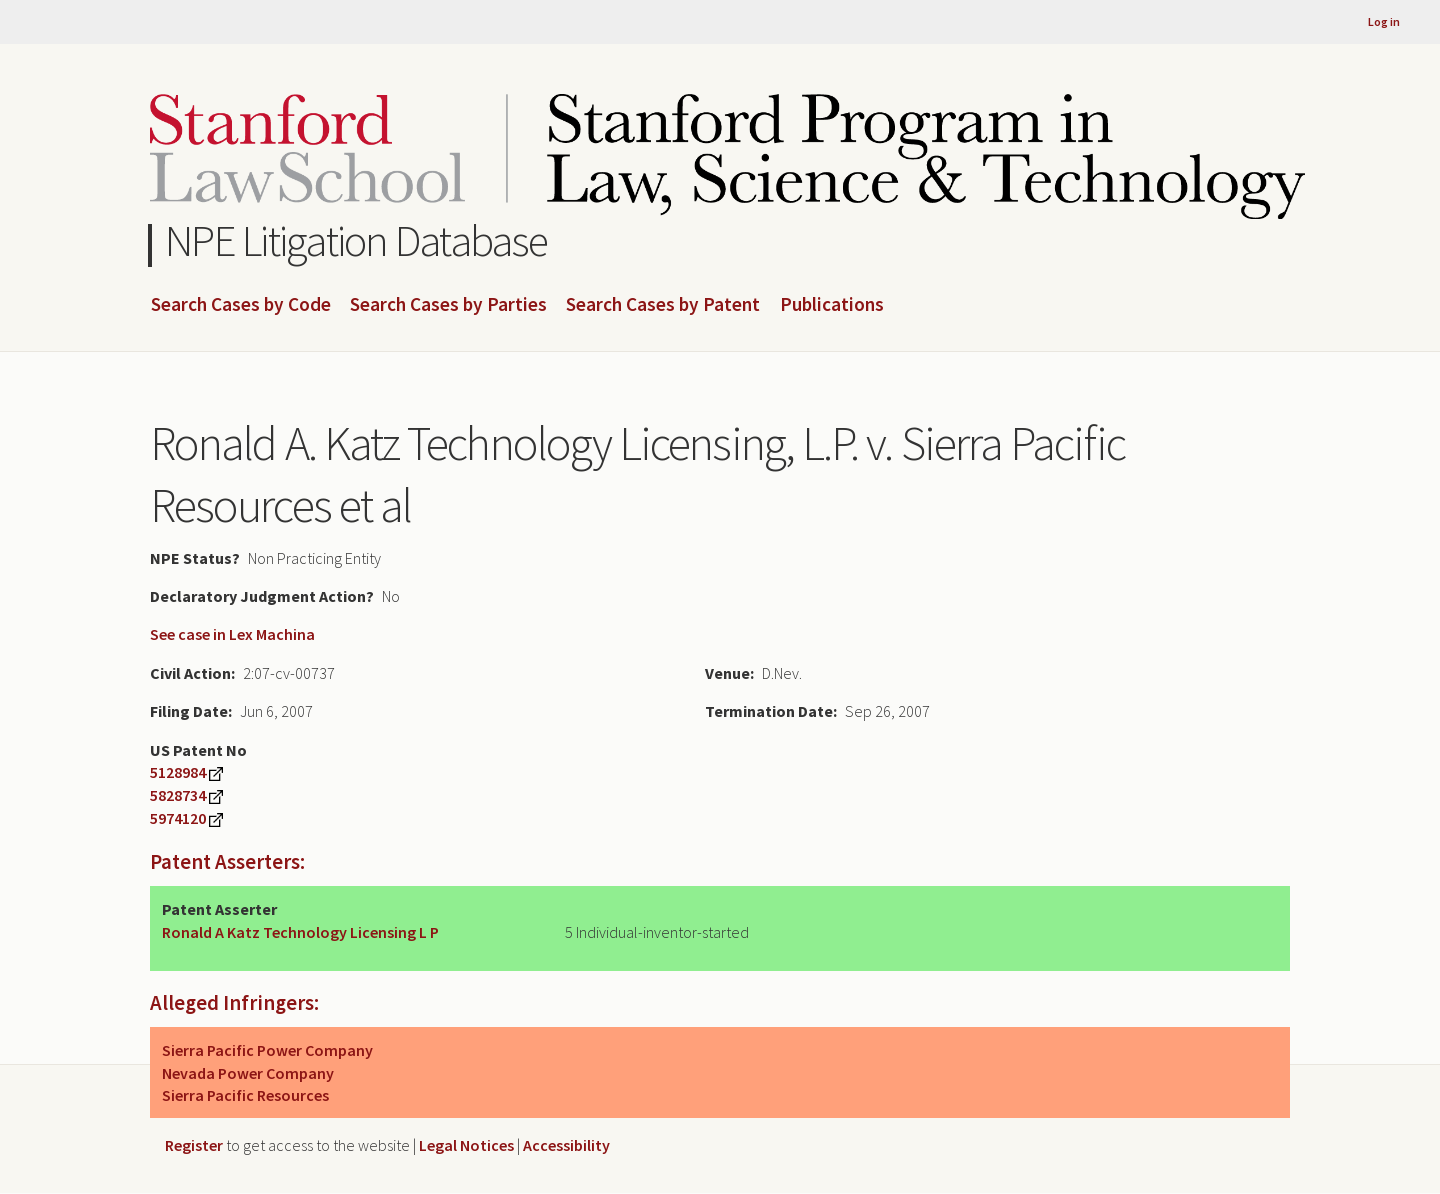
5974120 (178, 818)
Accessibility (566, 1145)
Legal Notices (466, 1145)
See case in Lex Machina (232, 634)
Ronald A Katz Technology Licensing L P (300, 932)
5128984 (178, 772)
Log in (1384, 21)
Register (194, 1145)
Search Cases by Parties (448, 305)
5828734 (178, 795)
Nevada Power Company (248, 1073)
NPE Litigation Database (356, 240)
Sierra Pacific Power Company (267, 1050)
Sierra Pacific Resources (245, 1095)
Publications (832, 305)
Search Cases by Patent (663, 305)
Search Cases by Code (241, 305)
